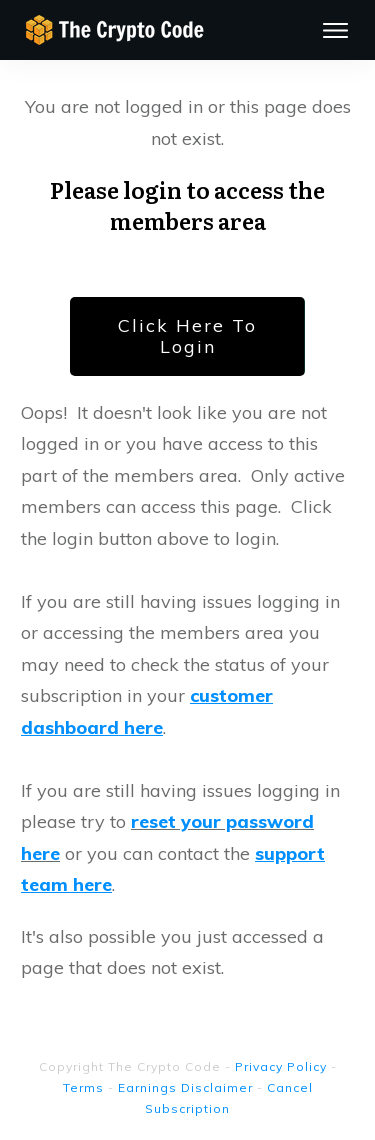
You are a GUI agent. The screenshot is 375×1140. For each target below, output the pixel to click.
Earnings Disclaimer (185, 1087)
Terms (83, 1087)
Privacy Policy (281, 1066)
